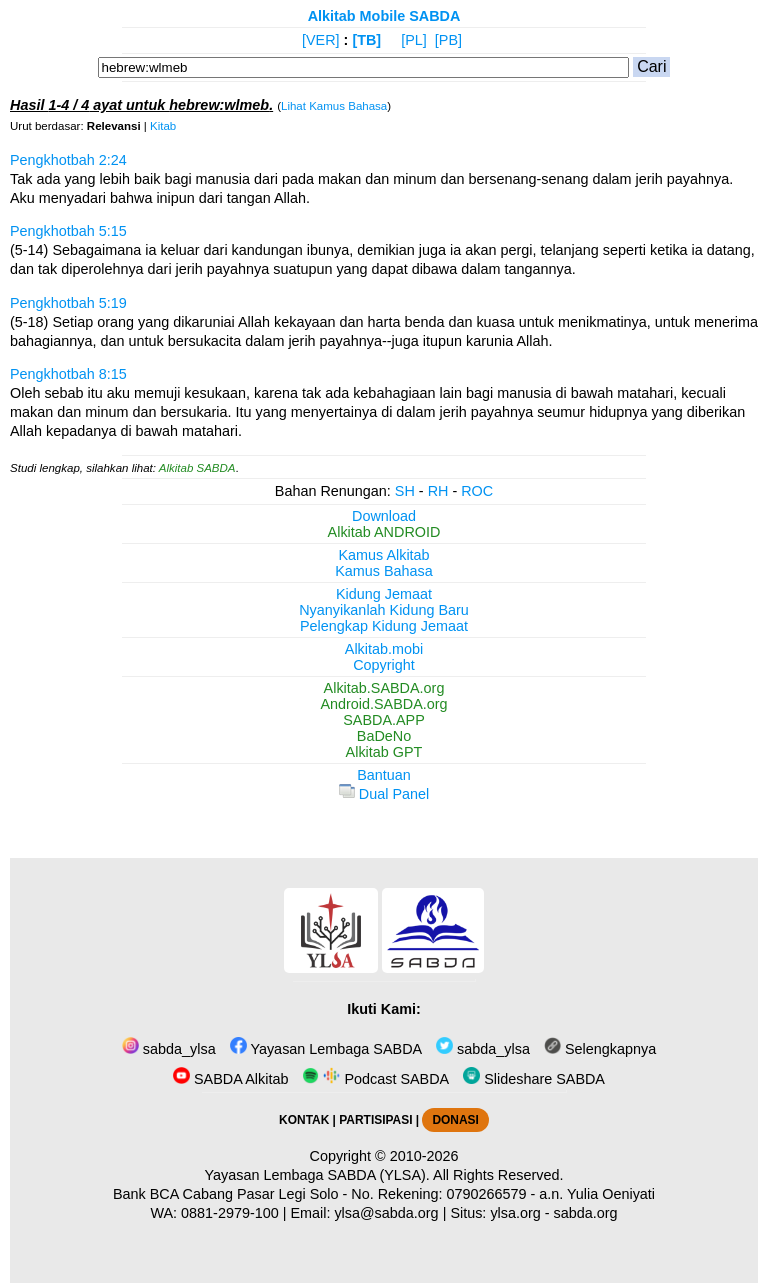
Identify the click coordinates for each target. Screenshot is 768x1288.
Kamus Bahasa (384, 571)
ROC (477, 491)
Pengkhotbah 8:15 (68, 374)
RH (438, 491)
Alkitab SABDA (197, 468)
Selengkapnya (600, 1049)
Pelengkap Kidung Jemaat (384, 626)
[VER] (321, 40)
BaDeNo (384, 736)
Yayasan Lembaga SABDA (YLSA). (317, 1175)
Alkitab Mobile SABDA (384, 16)
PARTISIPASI (375, 1120)
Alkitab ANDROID (384, 532)
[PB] (448, 40)
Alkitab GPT (384, 752)
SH (405, 491)
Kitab (163, 126)
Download (384, 516)
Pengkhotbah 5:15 (68, 231)
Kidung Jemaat (384, 594)
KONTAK (304, 1120)
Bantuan (384, 775)
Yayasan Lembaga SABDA (326, 1049)
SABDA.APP (384, 720)
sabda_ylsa (169, 1049)
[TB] (366, 40)
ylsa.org (515, 1213)
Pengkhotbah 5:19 (68, 303)
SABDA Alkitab (230, 1079)
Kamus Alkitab (383, 555)
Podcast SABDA (375, 1079)
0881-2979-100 (230, 1213)
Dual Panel (384, 794)
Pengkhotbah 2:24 (68, 160)
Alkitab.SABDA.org (384, 688)
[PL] (414, 40)
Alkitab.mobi (384, 649)
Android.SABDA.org (383, 704)
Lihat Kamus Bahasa (334, 106)
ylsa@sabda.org (386, 1213)
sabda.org (586, 1213)
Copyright (384, 665)
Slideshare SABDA (534, 1079)
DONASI (455, 1120)
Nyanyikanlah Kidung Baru (384, 610)
